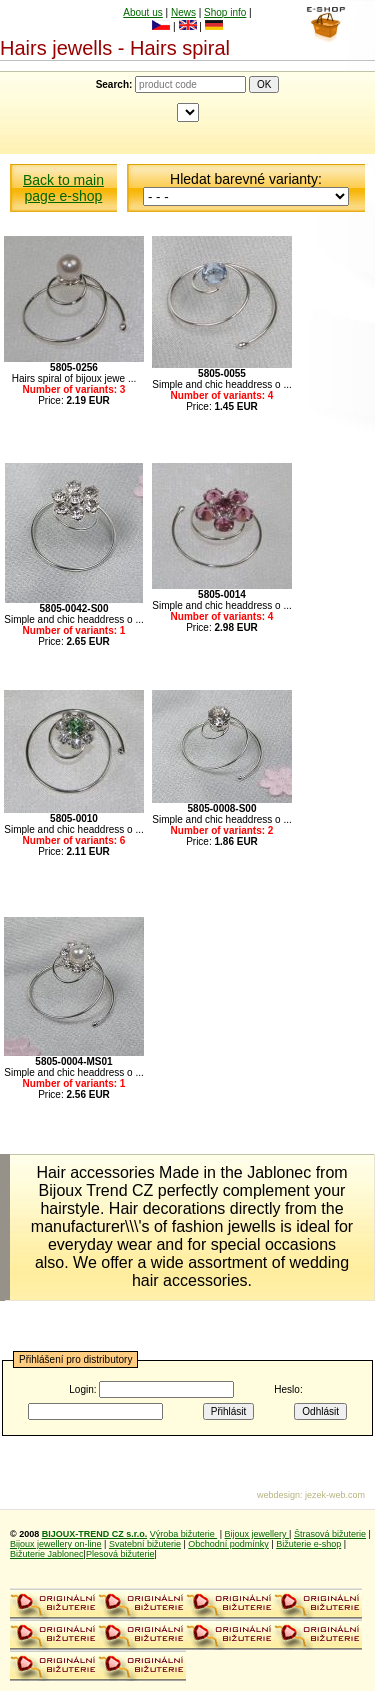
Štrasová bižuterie (330, 1534)
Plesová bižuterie (120, 1554)
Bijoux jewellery (257, 1534)
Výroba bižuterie (184, 1534)
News (183, 12)
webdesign (278, 1495)
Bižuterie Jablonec (47, 1554)
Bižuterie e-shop (308, 1544)
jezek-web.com (335, 1495)
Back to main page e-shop (63, 188)
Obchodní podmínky (228, 1544)
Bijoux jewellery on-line (56, 1544)
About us (142, 12)
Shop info (225, 12)
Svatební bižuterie (145, 1544)
